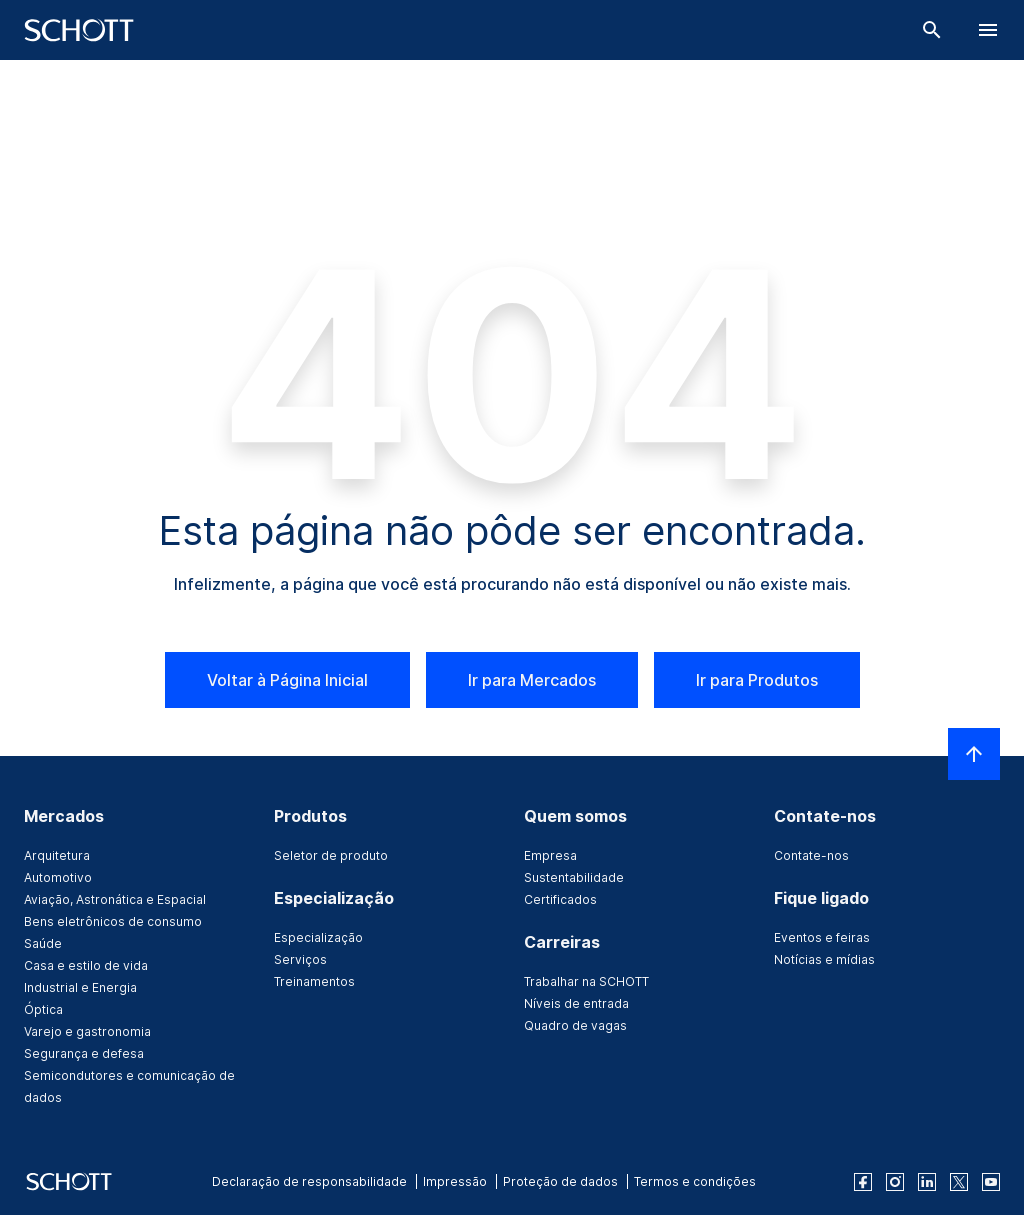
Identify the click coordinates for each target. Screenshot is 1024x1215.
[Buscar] (932, 30)
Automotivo (58, 877)
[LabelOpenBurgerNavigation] (988, 30)
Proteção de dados (560, 1181)
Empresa (550, 855)
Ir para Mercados (532, 680)
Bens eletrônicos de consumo (113, 921)
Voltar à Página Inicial (287, 680)
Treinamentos (314, 981)
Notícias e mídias (824, 959)
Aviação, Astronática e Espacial (115, 899)
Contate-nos (811, 855)
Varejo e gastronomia (87, 1031)
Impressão (455, 1181)
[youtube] (991, 1182)
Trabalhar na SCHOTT (586, 981)
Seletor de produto (331, 855)
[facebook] (863, 1182)
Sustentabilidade (574, 877)
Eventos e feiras (822, 937)
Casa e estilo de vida (86, 965)
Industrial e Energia (80, 987)
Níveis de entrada (576, 1003)
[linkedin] (927, 1182)
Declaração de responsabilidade (309, 1181)
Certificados (560, 899)
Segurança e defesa (84, 1053)
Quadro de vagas (575, 1025)
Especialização (318, 937)
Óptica (43, 1009)
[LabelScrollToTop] (974, 754)
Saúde (43, 943)
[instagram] (895, 1182)
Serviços (300, 959)
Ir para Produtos (757, 680)
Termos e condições (695, 1181)
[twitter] (959, 1182)
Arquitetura (57, 855)
